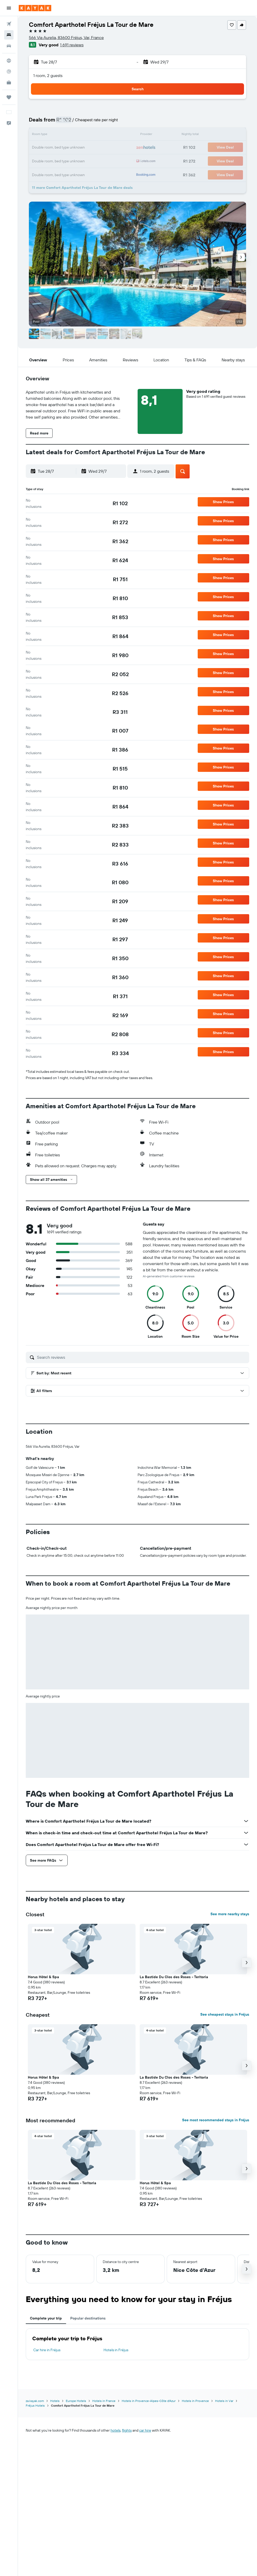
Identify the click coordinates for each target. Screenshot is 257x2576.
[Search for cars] (9, 46)
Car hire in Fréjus (46, 2350)
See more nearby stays (229, 1914)
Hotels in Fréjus (116, 2350)
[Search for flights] (9, 24)
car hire (145, 2430)
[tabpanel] (137, 2344)
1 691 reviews (71, 44)
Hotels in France (103, 2401)
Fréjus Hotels (35, 2405)
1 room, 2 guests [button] (47, 75)
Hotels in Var (224, 2401)
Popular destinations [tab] (88, 2318)
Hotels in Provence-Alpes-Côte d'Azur (149, 2401)
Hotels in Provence (195, 2401)
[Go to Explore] (9, 60)
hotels (115, 2430)
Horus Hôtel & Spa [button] (43, 1977)
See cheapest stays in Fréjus (224, 2014)
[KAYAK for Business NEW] (9, 82)
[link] (120, 503)
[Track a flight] (9, 71)
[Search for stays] (9, 35)
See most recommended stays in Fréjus (215, 2120)
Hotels (55, 2401)
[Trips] (9, 97)
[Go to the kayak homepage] (35, 8)
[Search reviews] (142, 1357)
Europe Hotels (76, 2401)
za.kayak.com (35, 2401)
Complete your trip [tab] (46, 2318)
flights (127, 2430)
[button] (9, 8)
